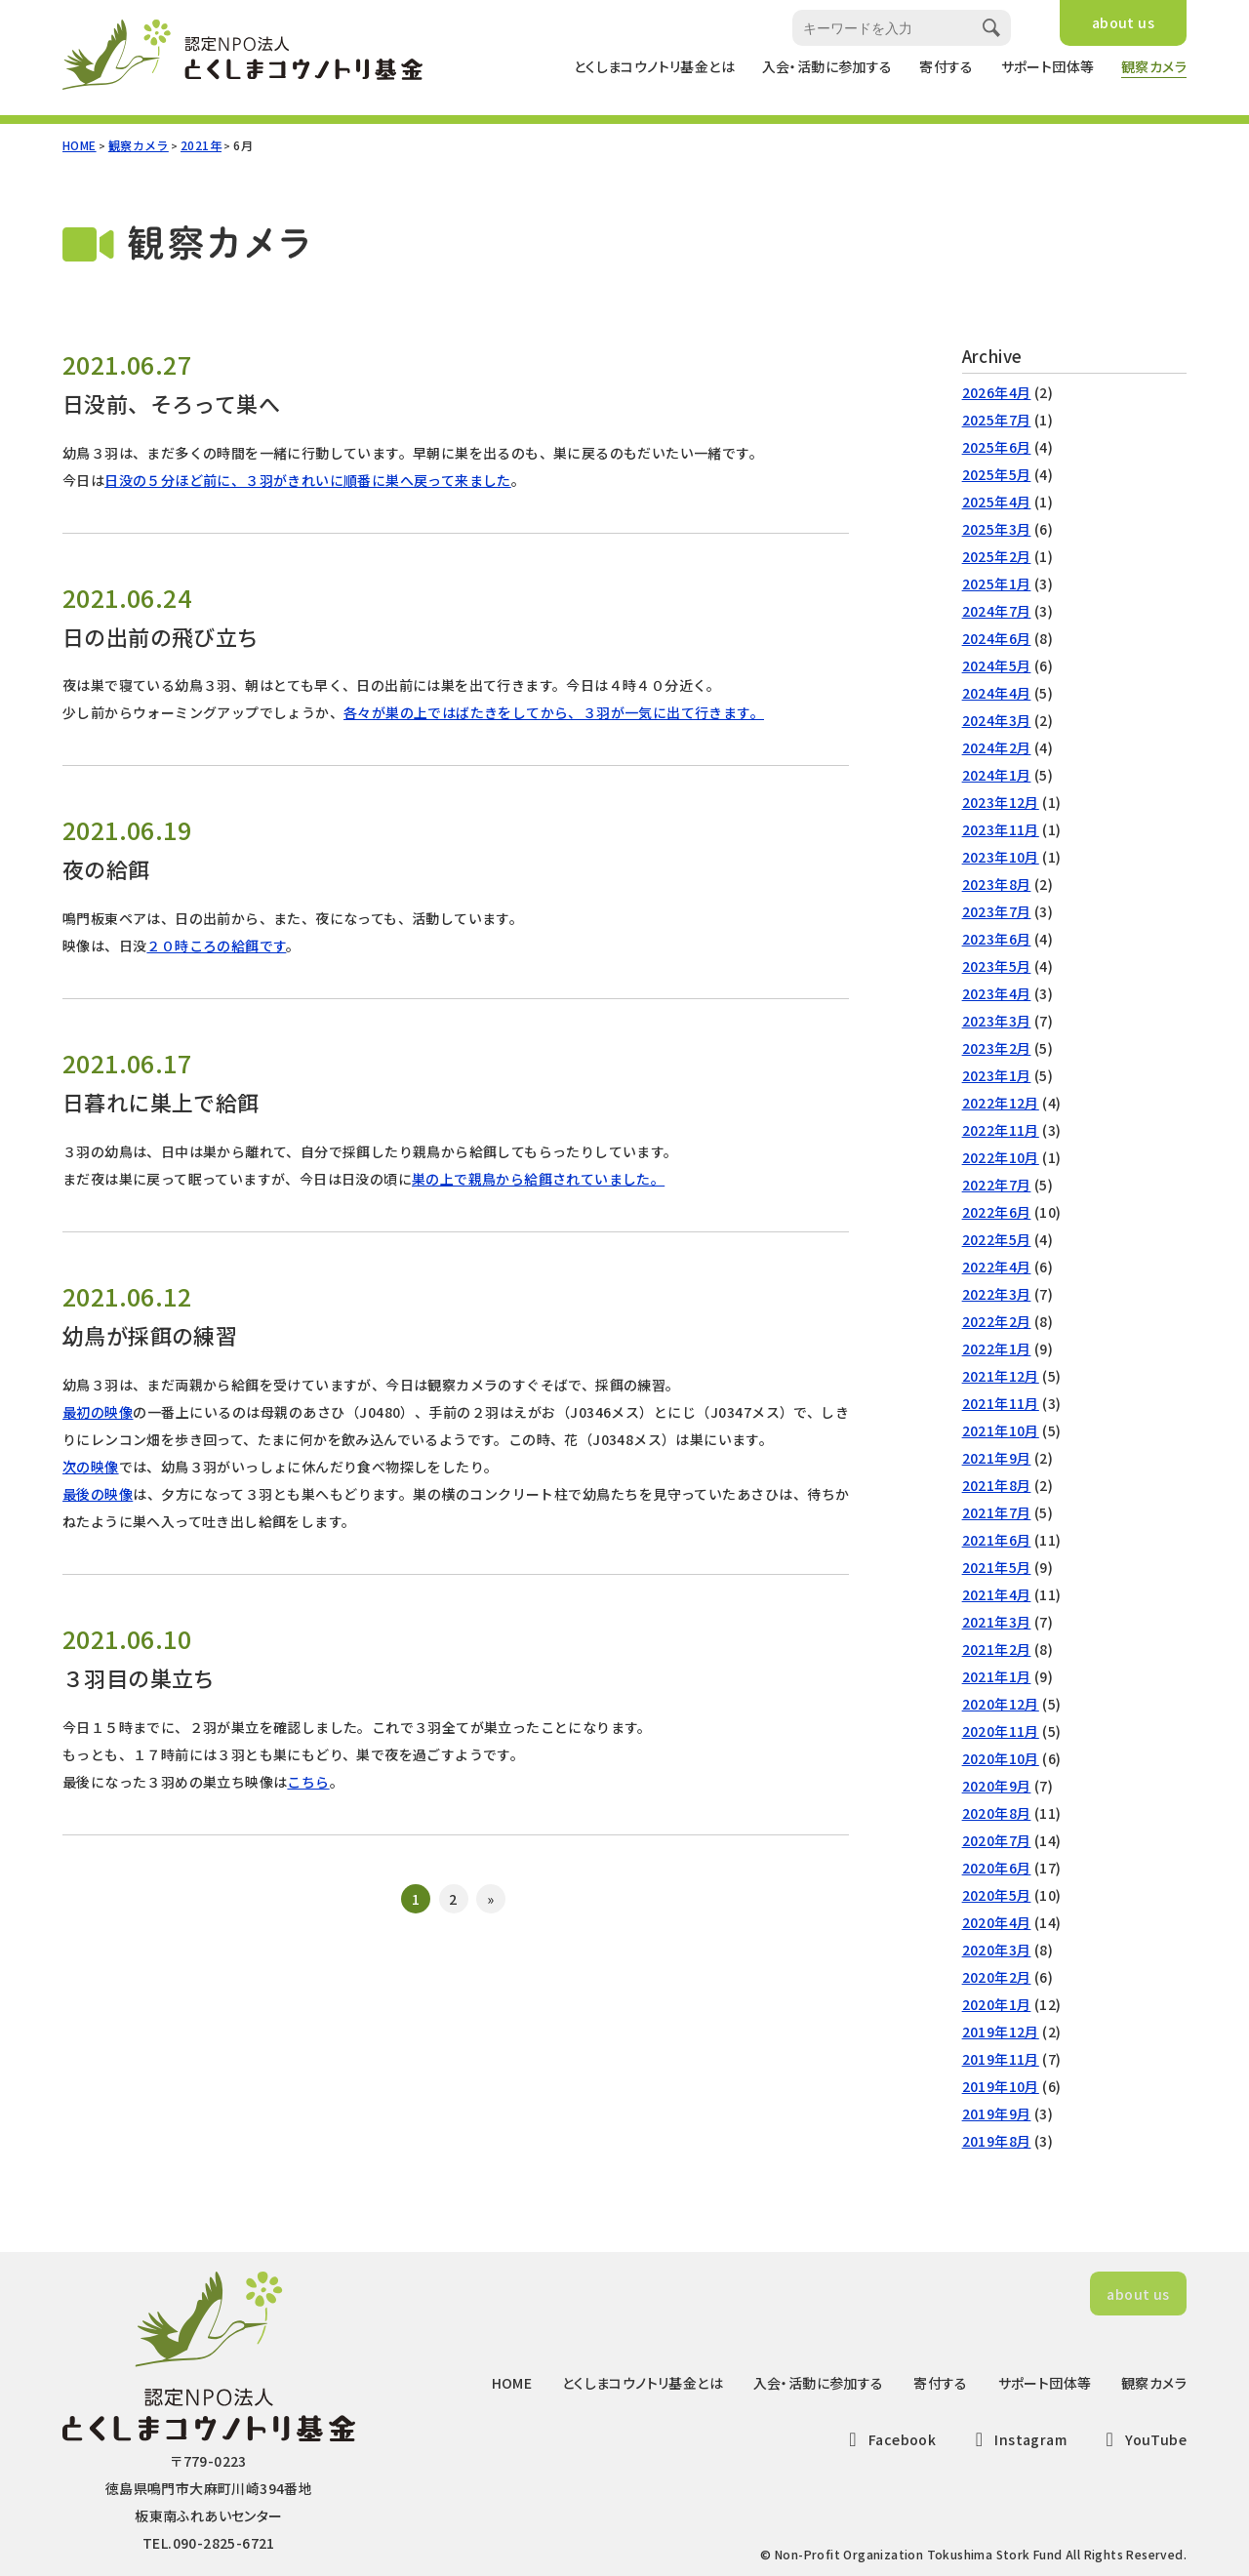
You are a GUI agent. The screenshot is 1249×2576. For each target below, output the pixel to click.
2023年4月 (996, 993)
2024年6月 (996, 638)
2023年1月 (996, 1075)
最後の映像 (97, 1494)
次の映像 (90, 1466)
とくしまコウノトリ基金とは (654, 66)
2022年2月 (996, 1321)
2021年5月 (996, 1567)
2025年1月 (996, 583)
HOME (79, 145)
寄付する (946, 66)
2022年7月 (996, 1184)
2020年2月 (996, 1977)
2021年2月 (996, 1649)
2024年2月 (996, 747)
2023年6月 (996, 938)
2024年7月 (996, 611)
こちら (308, 1781)
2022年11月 (1000, 1130)
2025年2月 (996, 556)
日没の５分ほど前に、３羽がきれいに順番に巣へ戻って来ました (307, 480)
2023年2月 (996, 1048)
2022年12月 (1000, 1102)
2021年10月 (1000, 1430)
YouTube (1142, 2439)
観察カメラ (1154, 66)
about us (1123, 22)
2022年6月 (996, 1212)
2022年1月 (996, 1348)
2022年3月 (996, 1294)
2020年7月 (996, 1840)
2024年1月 (996, 775)
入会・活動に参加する (827, 66)
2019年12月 (1000, 2031)
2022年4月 (996, 1266)
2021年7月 (996, 1512)
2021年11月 (1000, 1403)
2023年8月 (996, 884)
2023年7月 (996, 911)
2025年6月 (996, 447)
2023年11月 (1000, 829)
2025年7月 (996, 419)
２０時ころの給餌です (216, 945)
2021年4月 (996, 1594)
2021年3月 (996, 1621)
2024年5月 (996, 665)
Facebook (889, 2439)
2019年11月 (1000, 2059)
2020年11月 (1000, 1731)
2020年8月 (996, 1813)
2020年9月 (996, 1785)
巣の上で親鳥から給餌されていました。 (538, 1178)
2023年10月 (1000, 856)
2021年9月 (996, 1458)
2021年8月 (996, 1485)
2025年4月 (996, 501)
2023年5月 (996, 966)
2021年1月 (996, 1676)
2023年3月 (996, 1020)
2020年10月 (1000, 1758)
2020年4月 (996, 1922)
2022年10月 (1000, 1157)
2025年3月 (996, 529)
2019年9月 (996, 2113)
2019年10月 (1000, 2086)
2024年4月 (996, 693)
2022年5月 (996, 1239)
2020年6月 (996, 1867)
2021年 (201, 145)
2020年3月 (996, 1949)
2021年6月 (996, 1540)
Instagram (1017, 2439)
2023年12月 (1000, 802)
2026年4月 (996, 392)
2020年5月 (996, 1895)
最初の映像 (97, 1412)
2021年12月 (1000, 1376)
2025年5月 (996, 474)
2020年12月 (1000, 1703)
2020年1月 (996, 2004)
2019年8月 (996, 2141)
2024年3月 (996, 720)
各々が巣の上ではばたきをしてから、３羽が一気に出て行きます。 (553, 712)
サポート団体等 (1048, 66)
